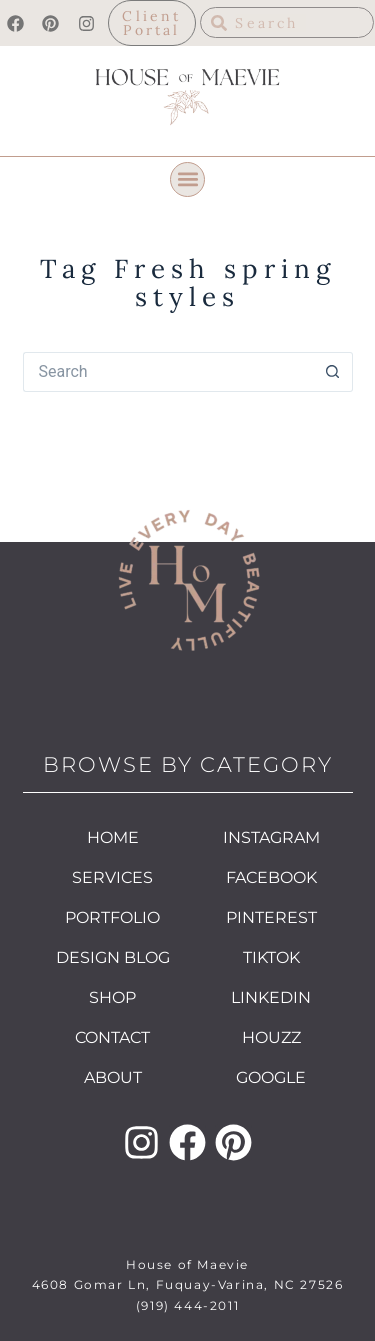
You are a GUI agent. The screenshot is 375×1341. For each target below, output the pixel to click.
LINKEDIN (271, 997)
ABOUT (113, 1077)
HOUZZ (271, 1037)
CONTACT (112, 1037)
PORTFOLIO (112, 917)
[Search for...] (168, 372)
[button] (187, 179)
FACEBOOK (271, 877)
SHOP (112, 997)
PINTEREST (271, 917)
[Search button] (333, 372)
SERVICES (112, 877)
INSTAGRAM (271, 837)
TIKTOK (271, 957)
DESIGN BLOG (113, 957)
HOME (113, 837)
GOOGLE (271, 1077)
